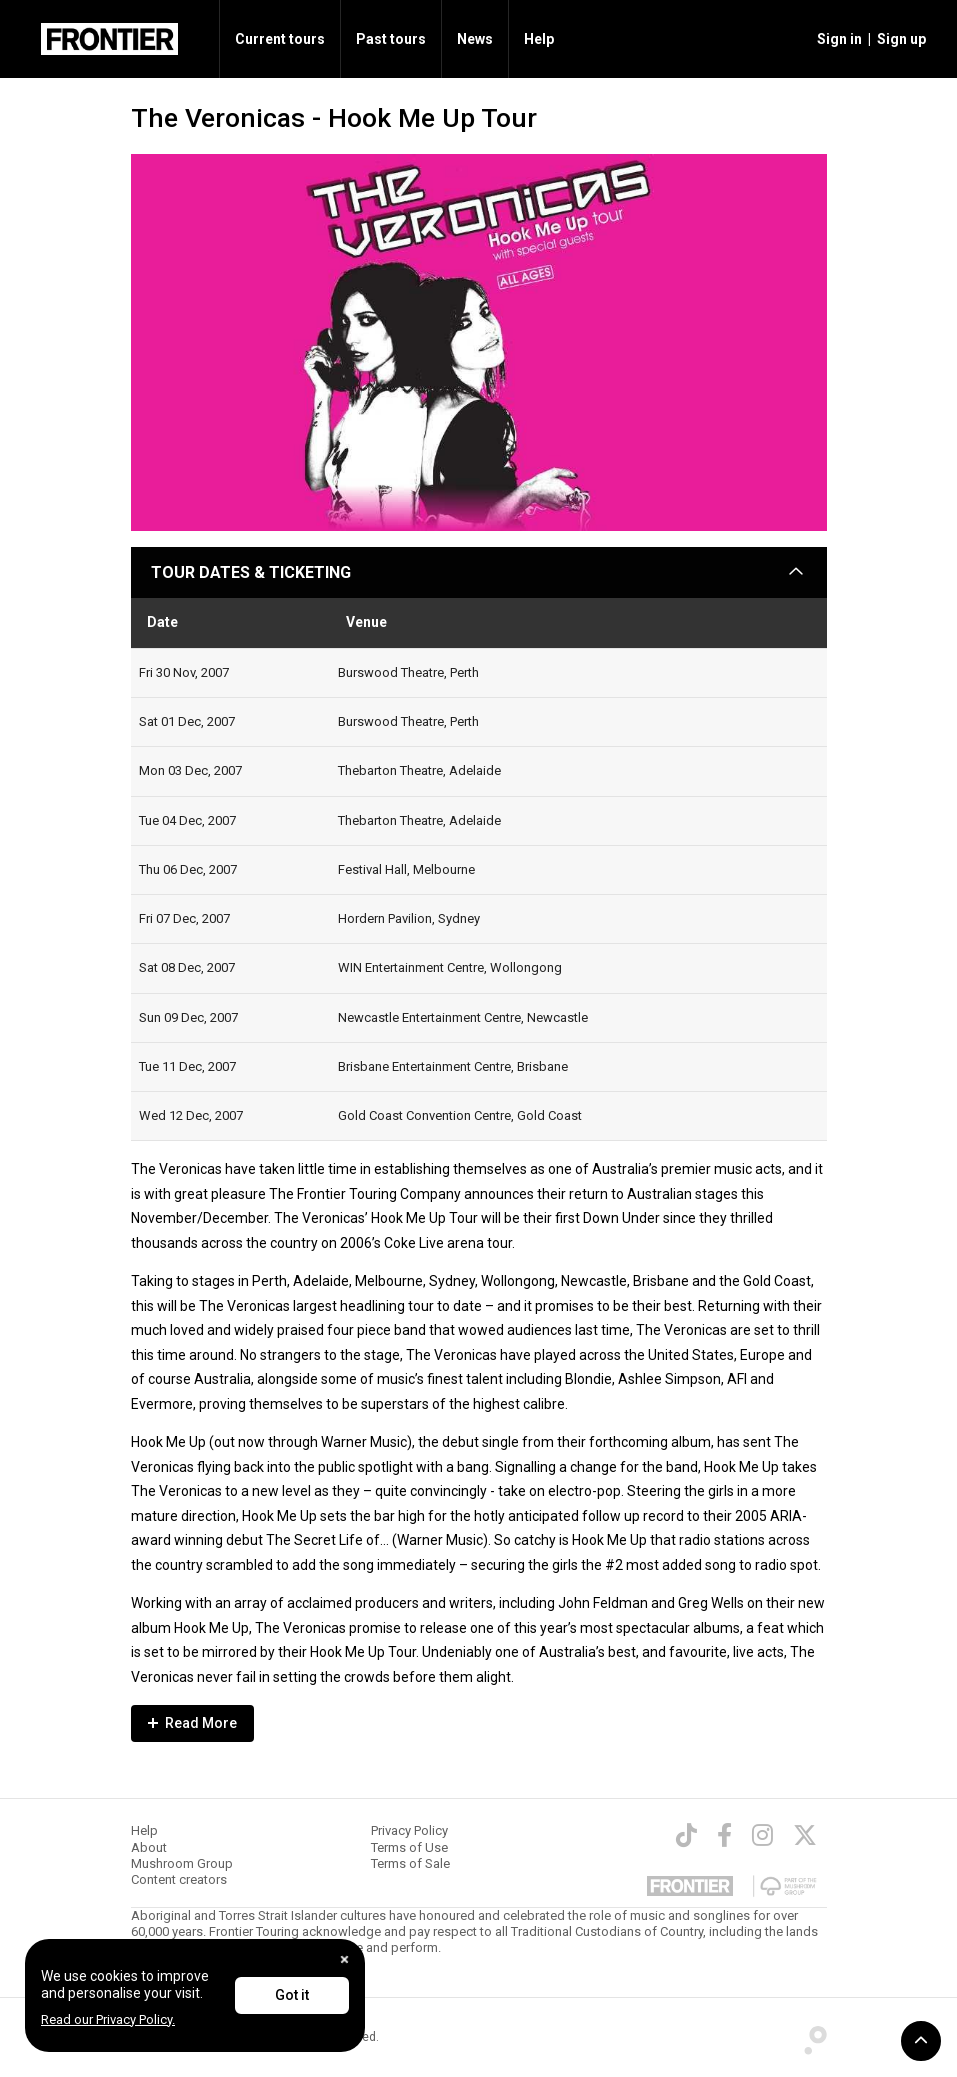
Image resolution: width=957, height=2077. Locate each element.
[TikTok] (686, 1835)
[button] (836, 39)
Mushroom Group (182, 1863)
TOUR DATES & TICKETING (251, 572)
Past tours (391, 39)
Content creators (179, 1879)
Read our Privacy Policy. (108, 2019)
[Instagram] (762, 1835)
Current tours (280, 39)
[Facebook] (724, 1835)
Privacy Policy (409, 1830)
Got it (292, 1995)
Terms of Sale (410, 1863)
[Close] (344, 1959)
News (475, 39)
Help (539, 39)
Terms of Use (409, 1847)
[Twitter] (805, 1835)
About (149, 1847)
